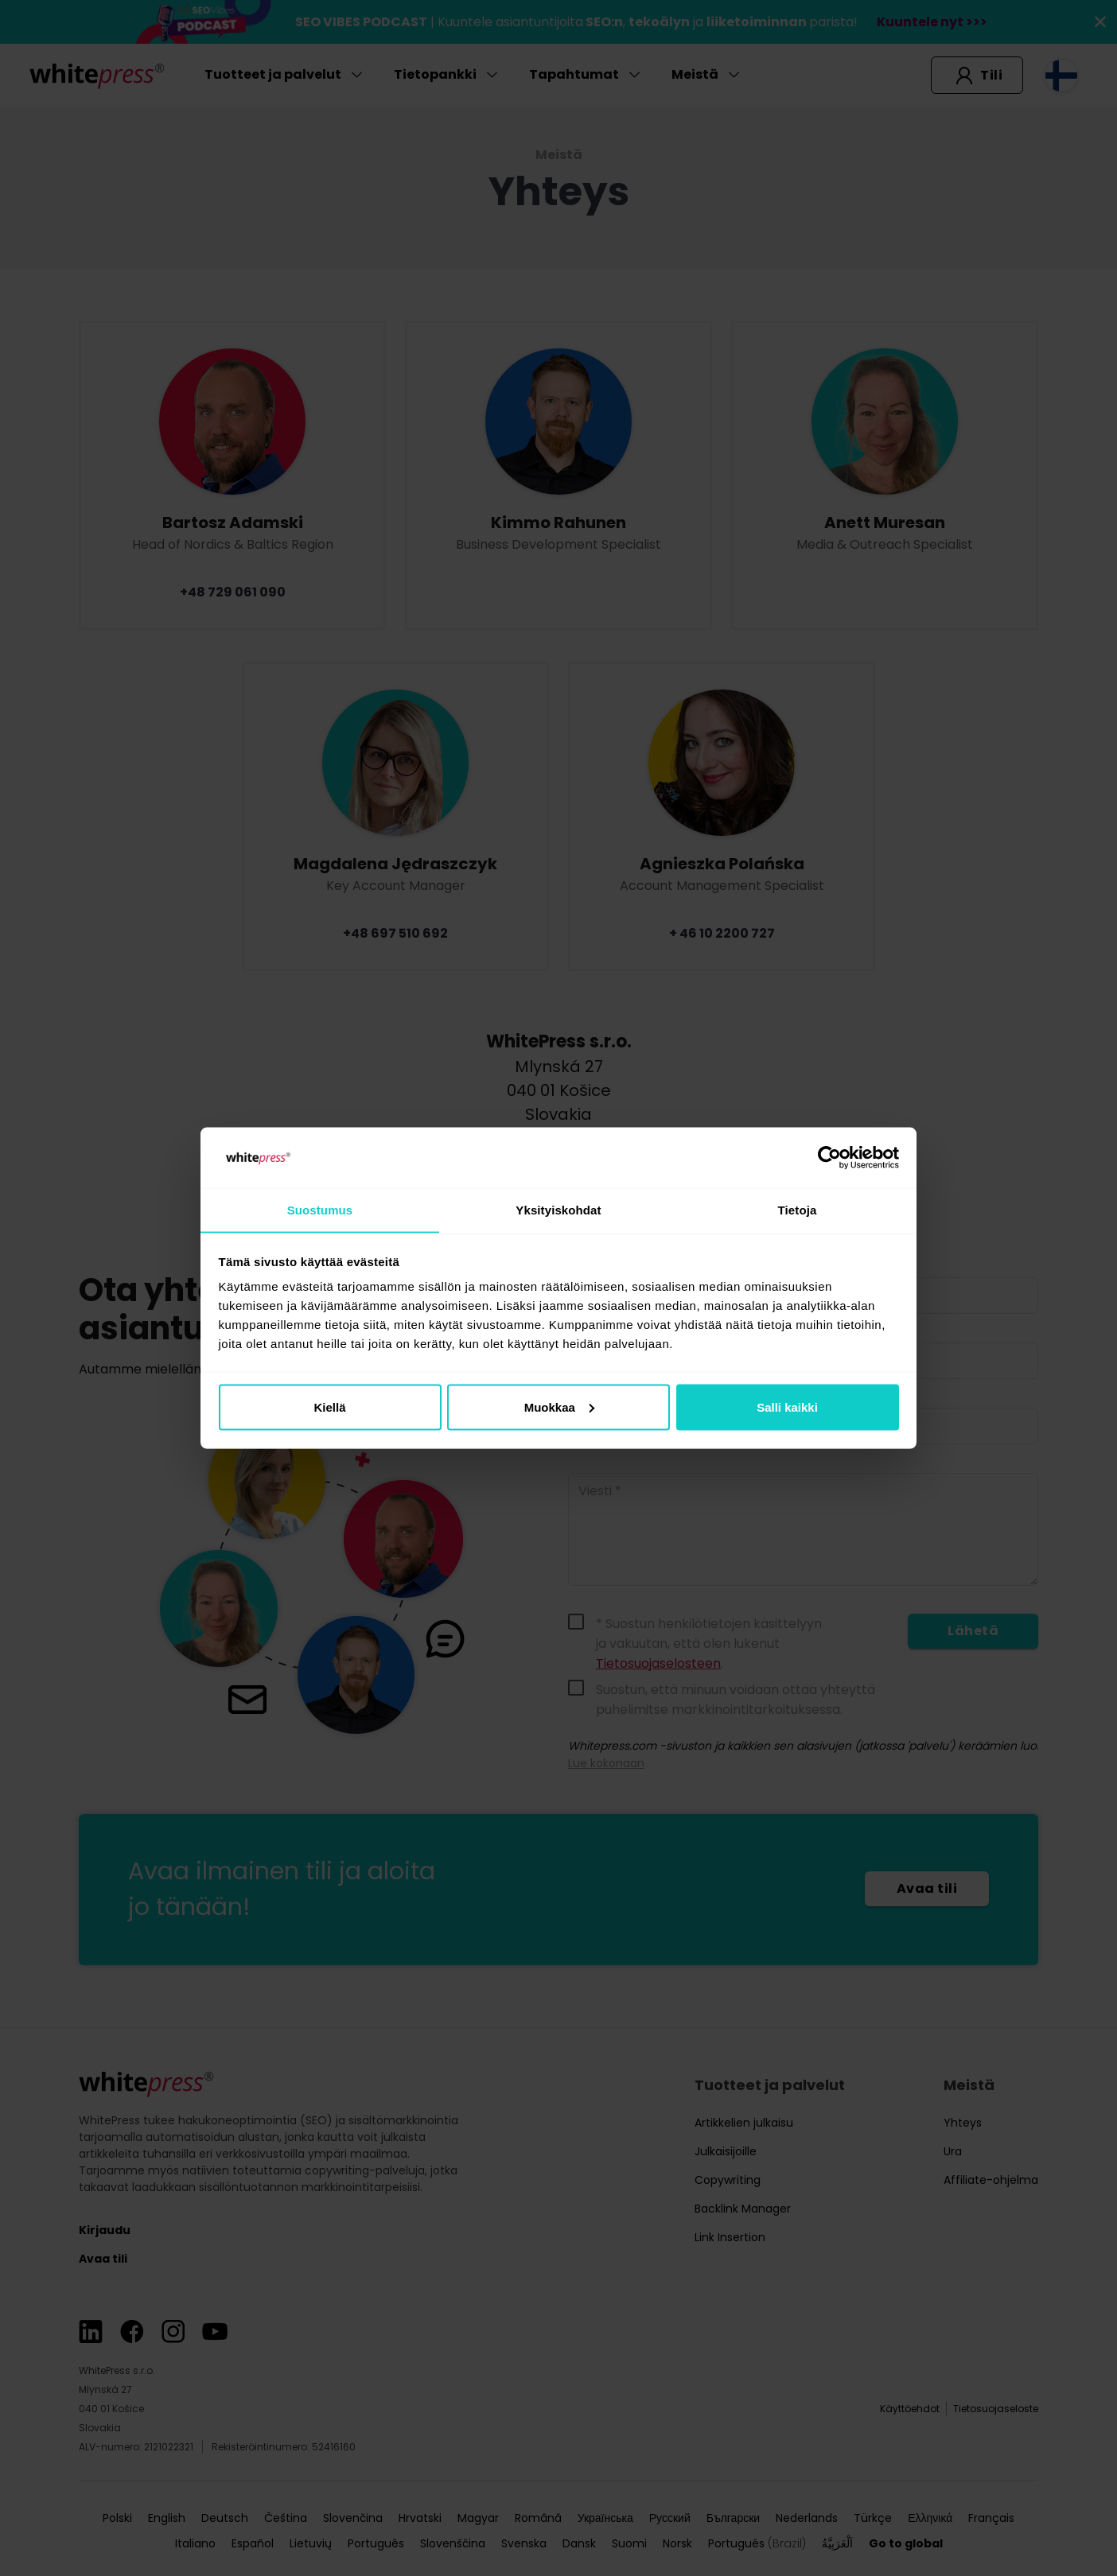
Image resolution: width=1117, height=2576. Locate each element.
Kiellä (329, 1407)
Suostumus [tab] (320, 1209)
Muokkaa (559, 1407)
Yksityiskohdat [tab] (558, 1209)
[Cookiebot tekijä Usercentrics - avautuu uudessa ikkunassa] (829, 1157)
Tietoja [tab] (797, 1209)
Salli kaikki (787, 1407)
